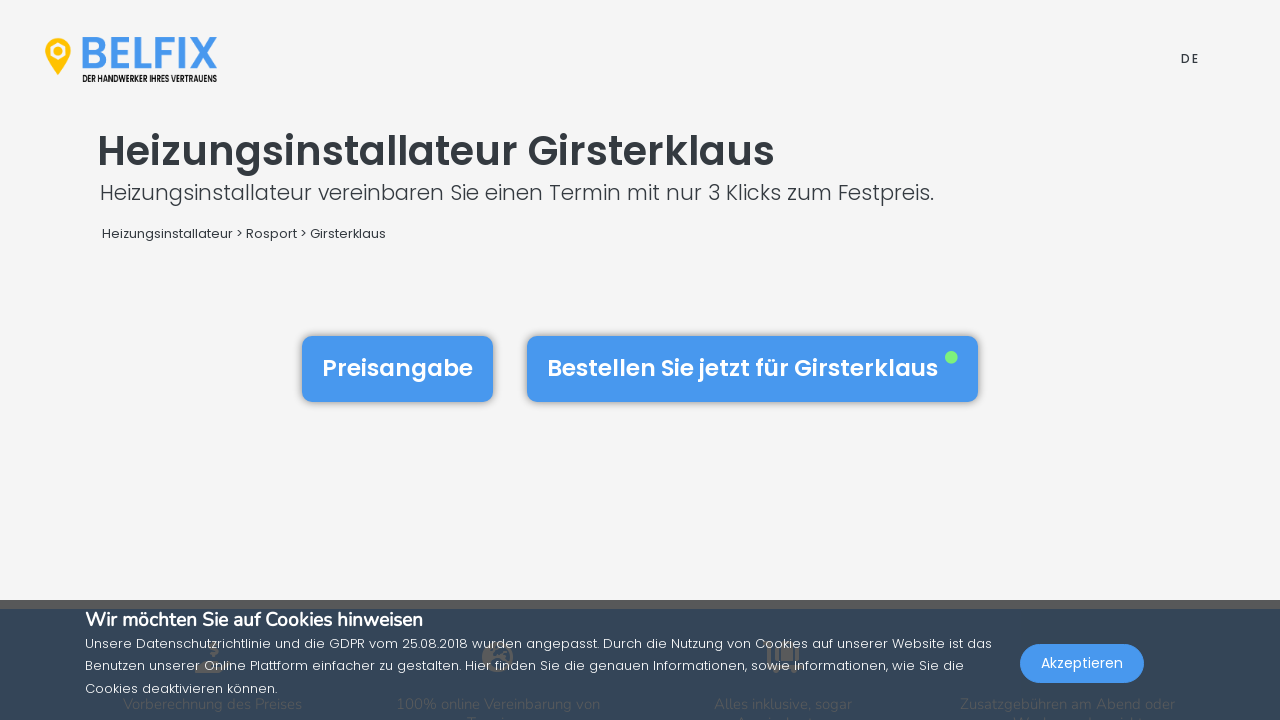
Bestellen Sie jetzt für (752, 368)
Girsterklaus (348, 233)
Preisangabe (397, 368)
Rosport (271, 233)
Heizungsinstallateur (167, 233)
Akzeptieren (1082, 676)
